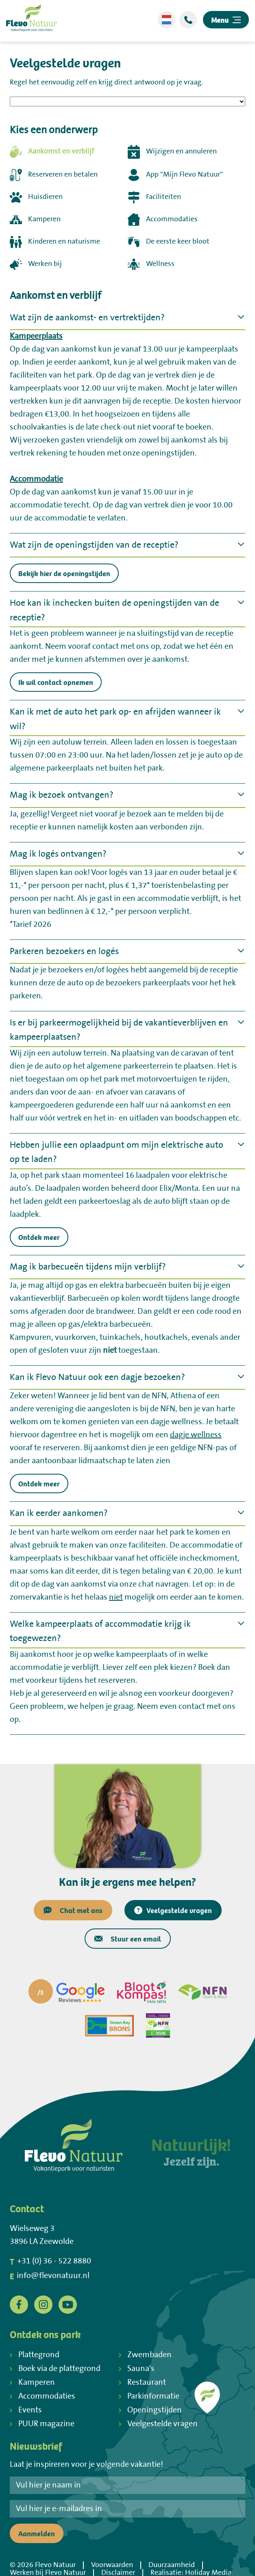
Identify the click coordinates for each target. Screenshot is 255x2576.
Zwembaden (145, 2355)
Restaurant (142, 2382)
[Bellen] (188, 19)
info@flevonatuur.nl (49, 2276)
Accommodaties (42, 2396)
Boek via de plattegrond (55, 2368)
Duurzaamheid (171, 2565)
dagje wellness (196, 1435)
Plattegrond (34, 2355)
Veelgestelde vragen (173, 1910)
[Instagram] (43, 2304)
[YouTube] (68, 2304)
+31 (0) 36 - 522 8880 (50, 2261)
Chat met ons (73, 1910)
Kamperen (32, 2382)
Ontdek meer (39, 1237)
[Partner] (66, 1992)
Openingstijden (150, 2410)
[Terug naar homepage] (31, 20)
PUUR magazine (42, 2424)
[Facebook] (19, 2304)
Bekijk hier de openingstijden (64, 573)
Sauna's (137, 2368)
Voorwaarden (112, 2565)
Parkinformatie (149, 2396)
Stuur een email (127, 1938)
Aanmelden (36, 2533)
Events (26, 2410)
